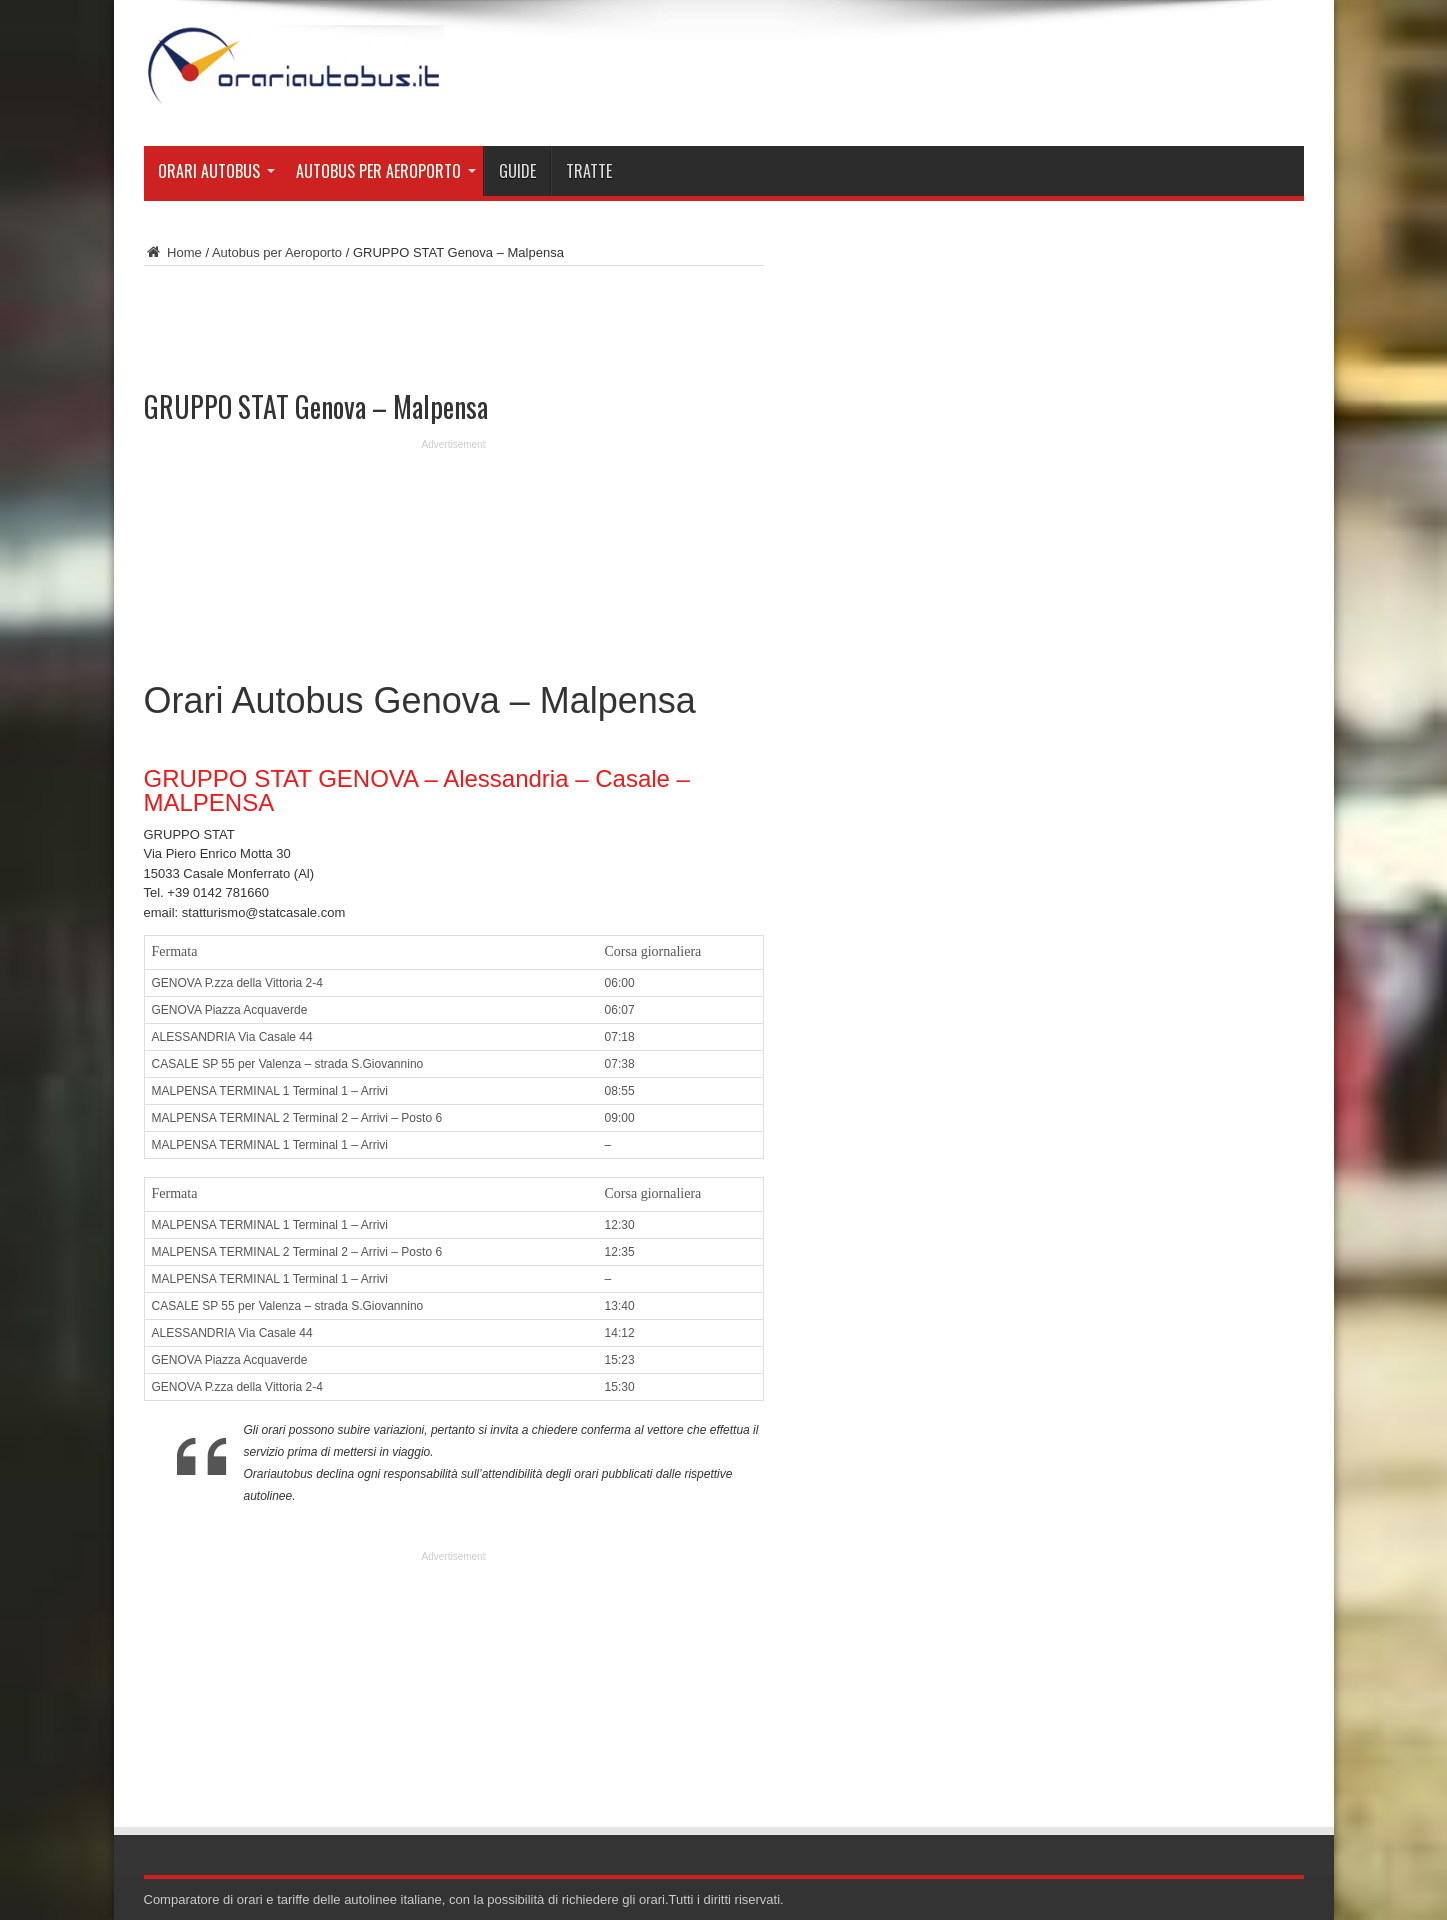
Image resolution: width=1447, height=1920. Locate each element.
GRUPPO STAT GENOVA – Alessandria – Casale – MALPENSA (417, 790)
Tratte (589, 171)
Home (173, 252)
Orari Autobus (216, 171)
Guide (517, 171)
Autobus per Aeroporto (386, 171)
